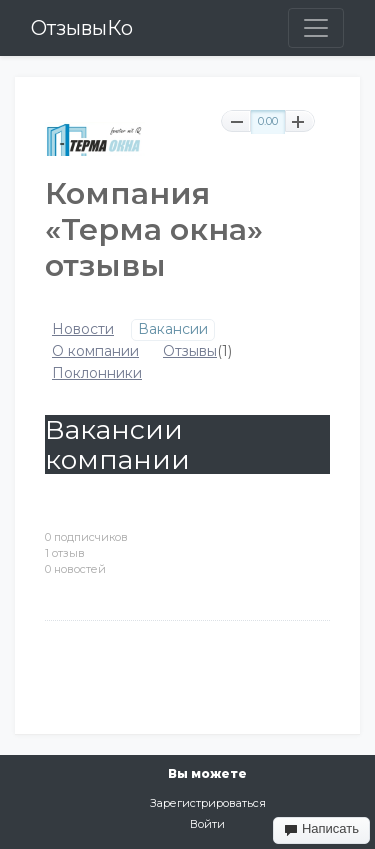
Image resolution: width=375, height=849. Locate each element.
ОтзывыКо (82, 28)
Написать (321, 829)
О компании (95, 351)
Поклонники (97, 373)
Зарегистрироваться (208, 803)
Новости (83, 329)
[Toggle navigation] (316, 28)
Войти (207, 824)
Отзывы (190, 351)
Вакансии (173, 329)
